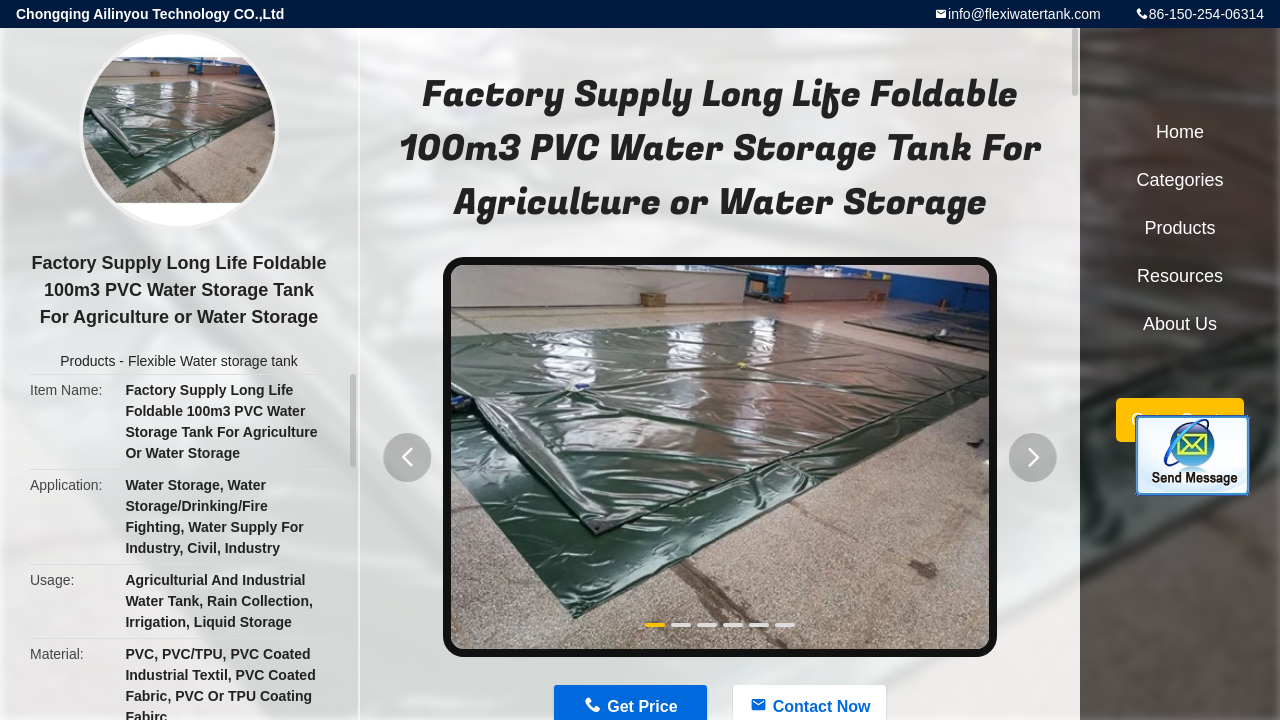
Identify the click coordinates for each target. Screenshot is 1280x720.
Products (87, 361)
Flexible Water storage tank (213, 361)
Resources (1180, 276)
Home (1180, 132)
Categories (1179, 180)
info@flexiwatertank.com (1024, 14)
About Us (1180, 324)
